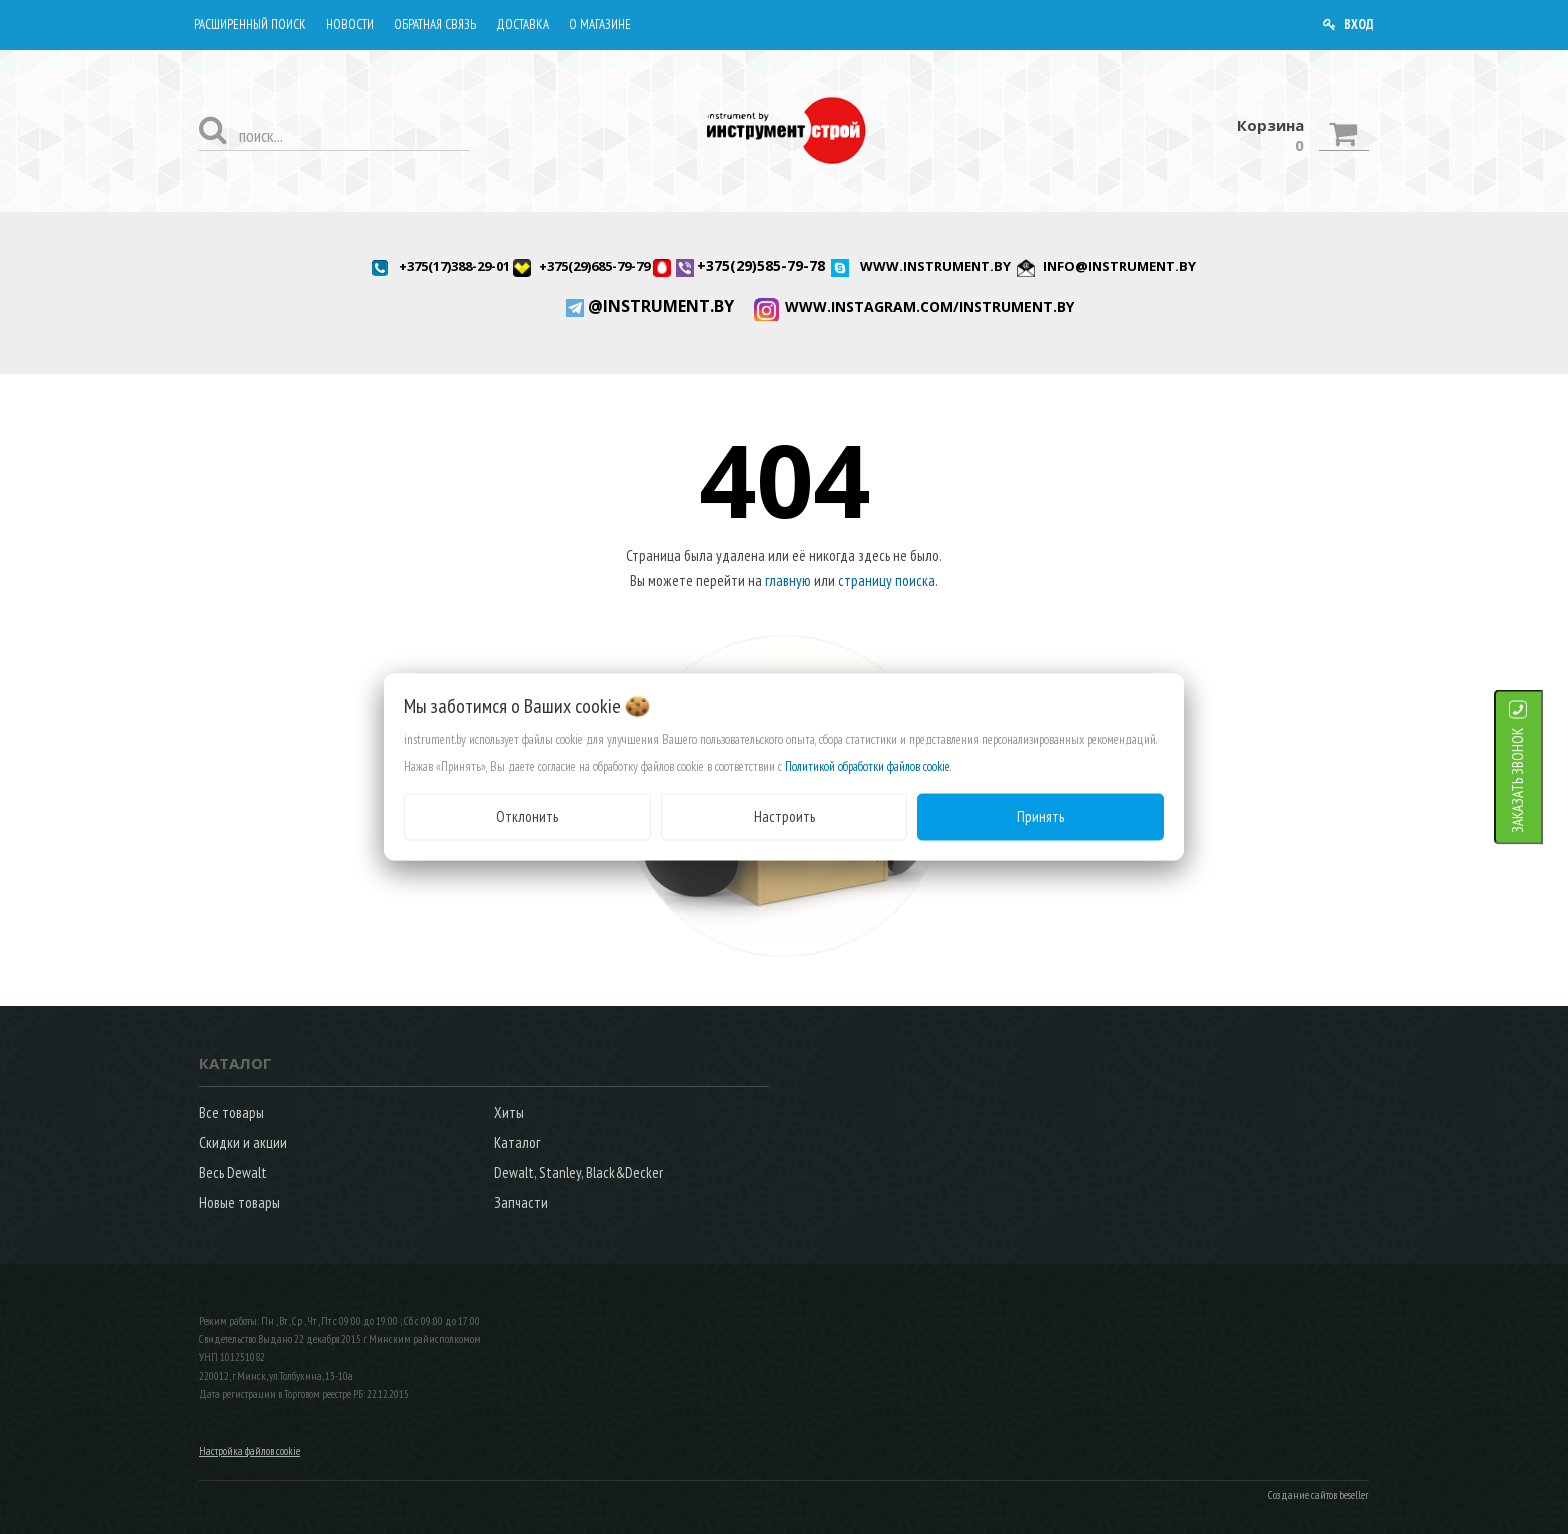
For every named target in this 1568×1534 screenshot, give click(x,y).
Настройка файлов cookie (249, 1451)
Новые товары (239, 1202)
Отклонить (527, 816)
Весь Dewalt (233, 1172)
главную (788, 580)
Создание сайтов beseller (1318, 1495)
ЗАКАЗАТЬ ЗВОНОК (1542, 780)
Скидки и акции (243, 1142)
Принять (1040, 816)
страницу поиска (886, 580)
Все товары (231, 1112)
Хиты (509, 1112)
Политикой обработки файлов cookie (867, 766)
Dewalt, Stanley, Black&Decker (578, 1172)
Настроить (784, 816)
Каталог (517, 1142)
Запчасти (521, 1202)
